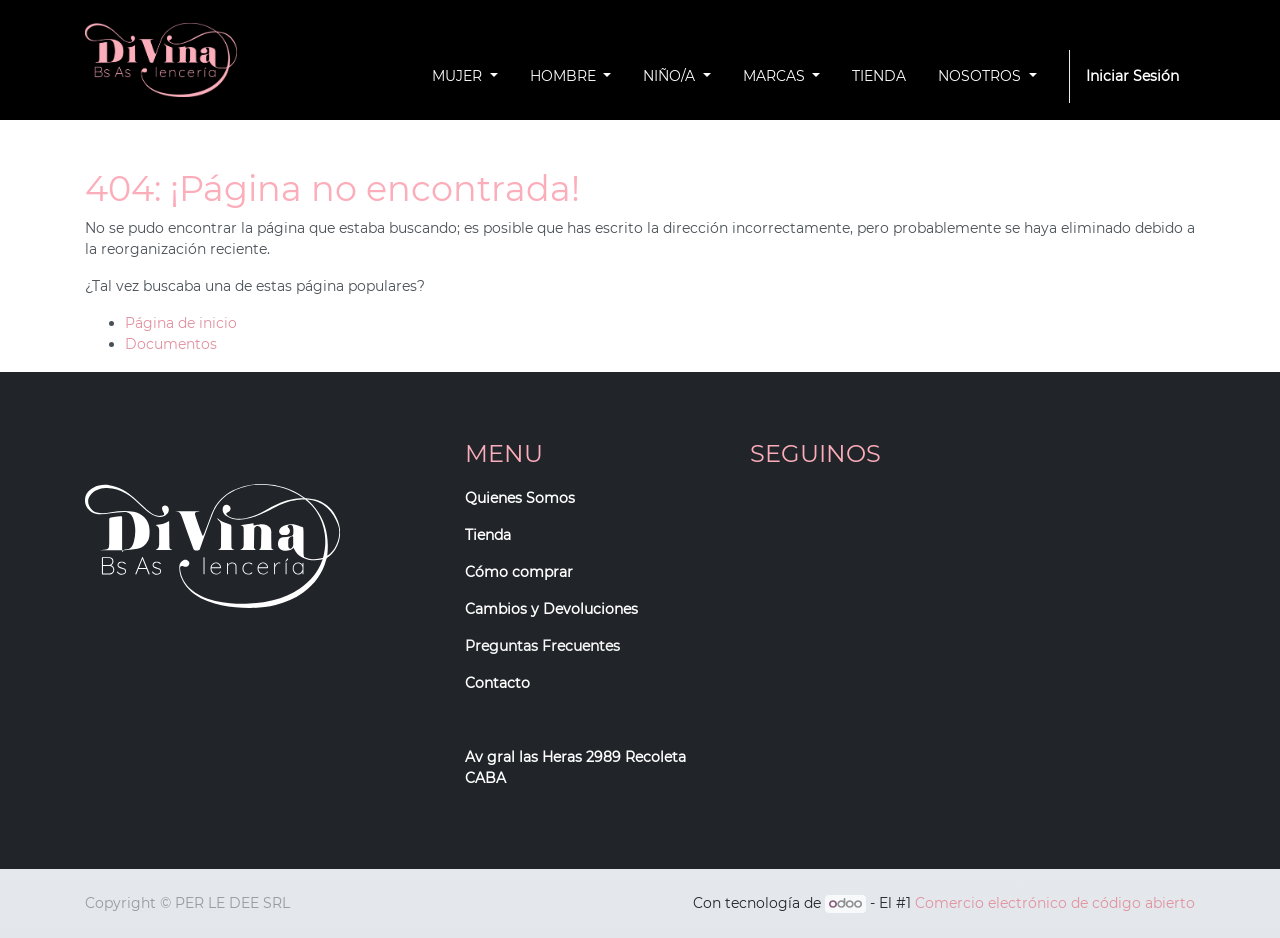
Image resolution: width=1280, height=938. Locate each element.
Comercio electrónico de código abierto (1055, 903)
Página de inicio (181, 323)
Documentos (171, 344)
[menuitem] (879, 76)
